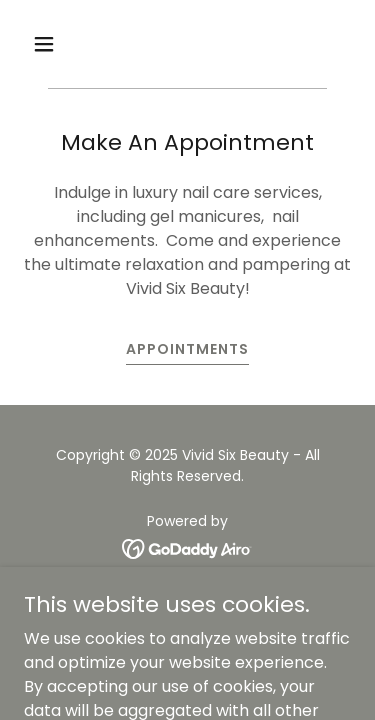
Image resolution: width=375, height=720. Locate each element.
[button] (48, 44)
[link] (187, 548)
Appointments (187, 349)
